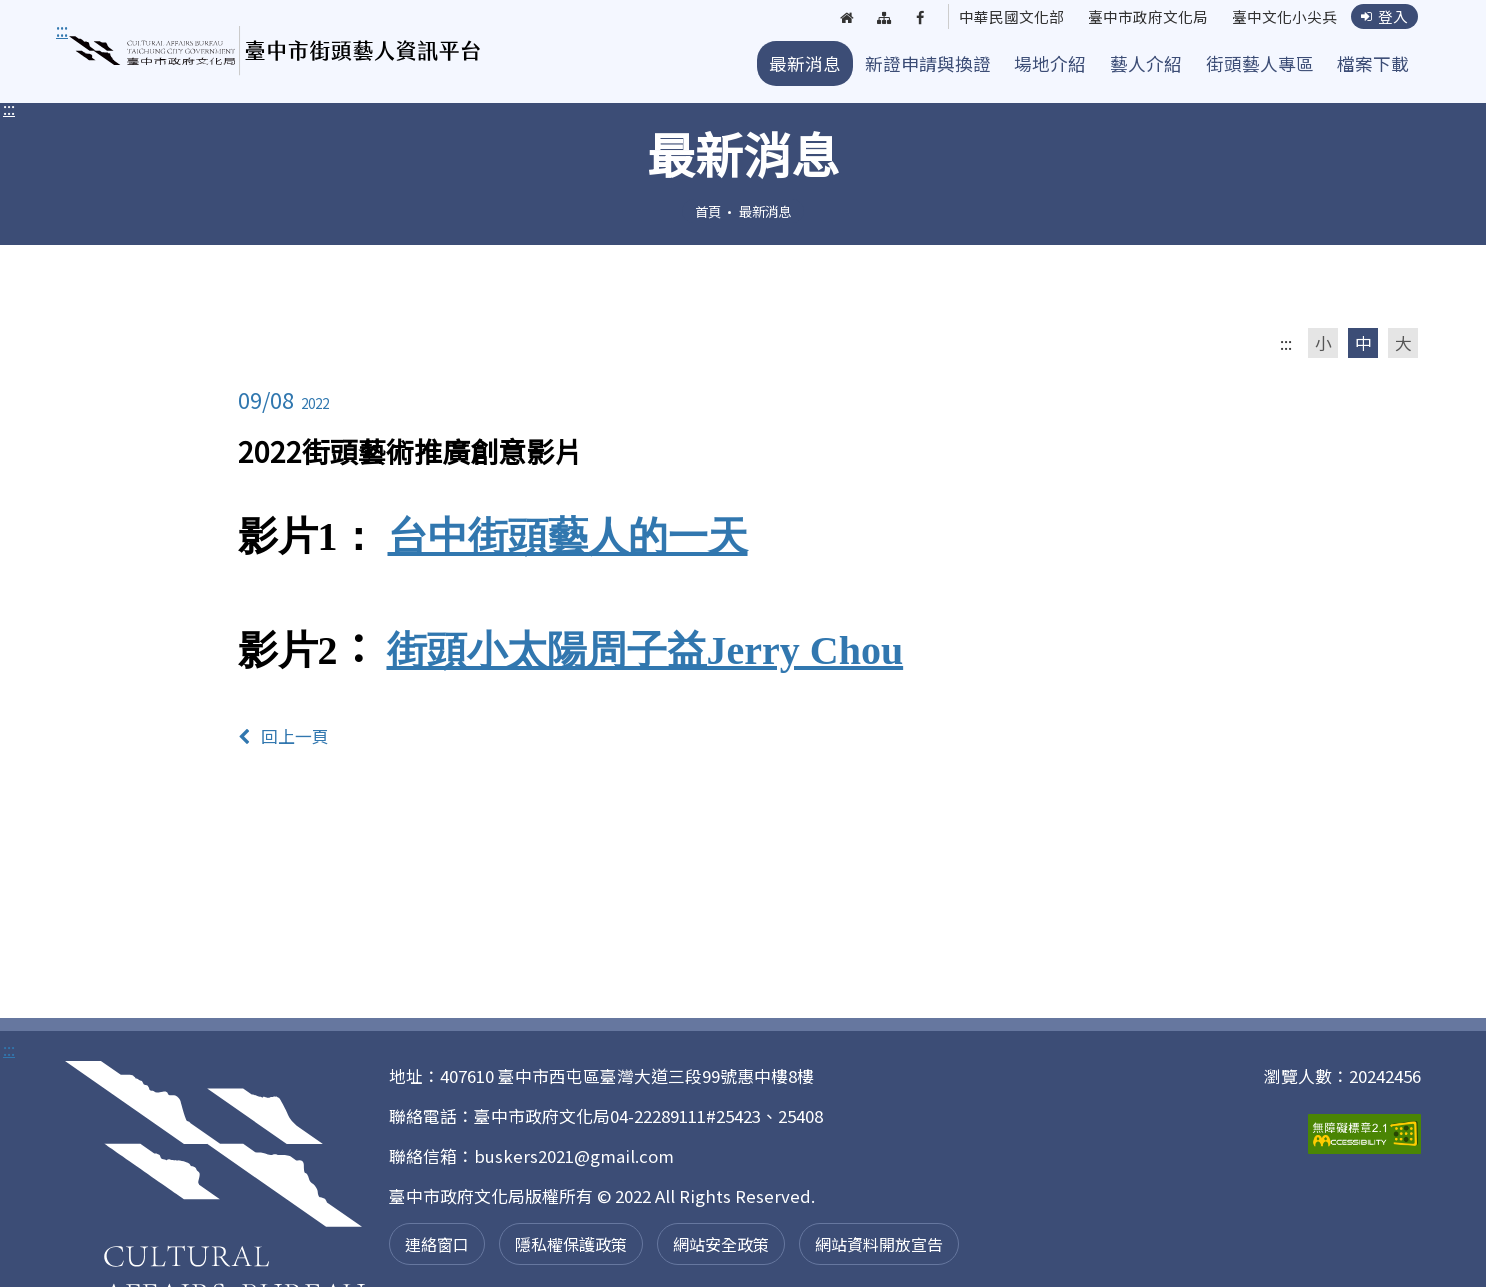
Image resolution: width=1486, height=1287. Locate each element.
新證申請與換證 (928, 63)
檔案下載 (1373, 63)
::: (9, 108)
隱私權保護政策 (571, 1244)
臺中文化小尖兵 (1279, 18)
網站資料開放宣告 (879, 1244)
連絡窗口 (437, 1244)
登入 (1383, 17)
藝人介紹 (1146, 63)
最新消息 (805, 63)
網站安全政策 (721, 1244)
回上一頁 (283, 736)
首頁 (708, 211)
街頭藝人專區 (1260, 63)
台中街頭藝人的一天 (568, 536)
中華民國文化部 (991, 18)
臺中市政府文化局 (1135, 18)
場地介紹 (1050, 63)
